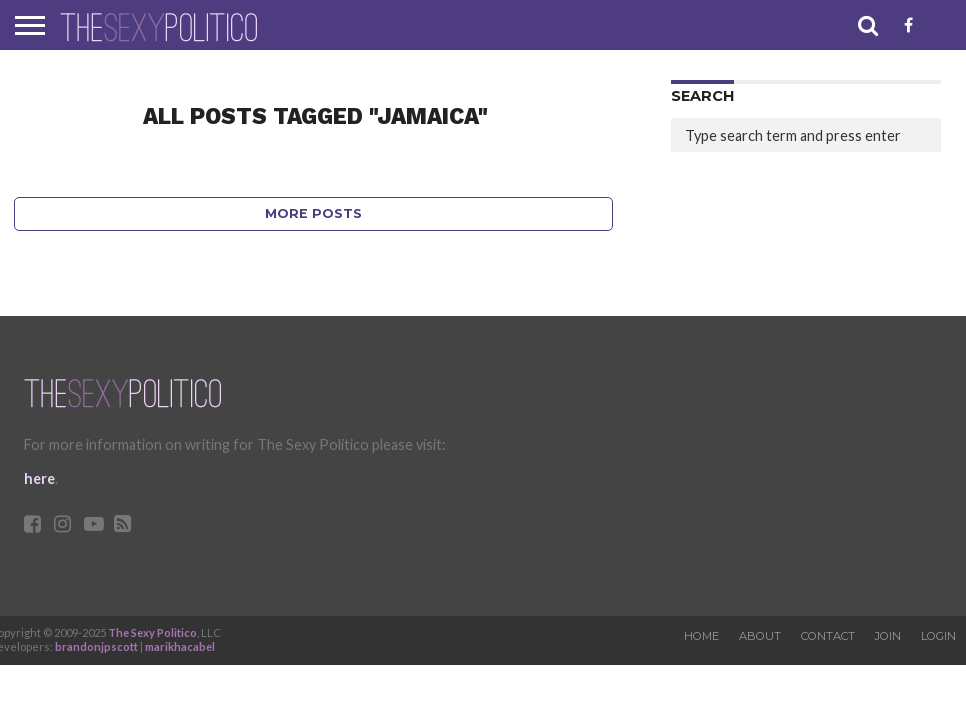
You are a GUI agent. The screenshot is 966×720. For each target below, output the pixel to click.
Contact (828, 636)
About (760, 636)
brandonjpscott (96, 646)
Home (701, 636)
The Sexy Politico (152, 632)
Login (938, 636)
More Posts (313, 213)
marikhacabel (180, 646)
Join (888, 636)
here (39, 478)
